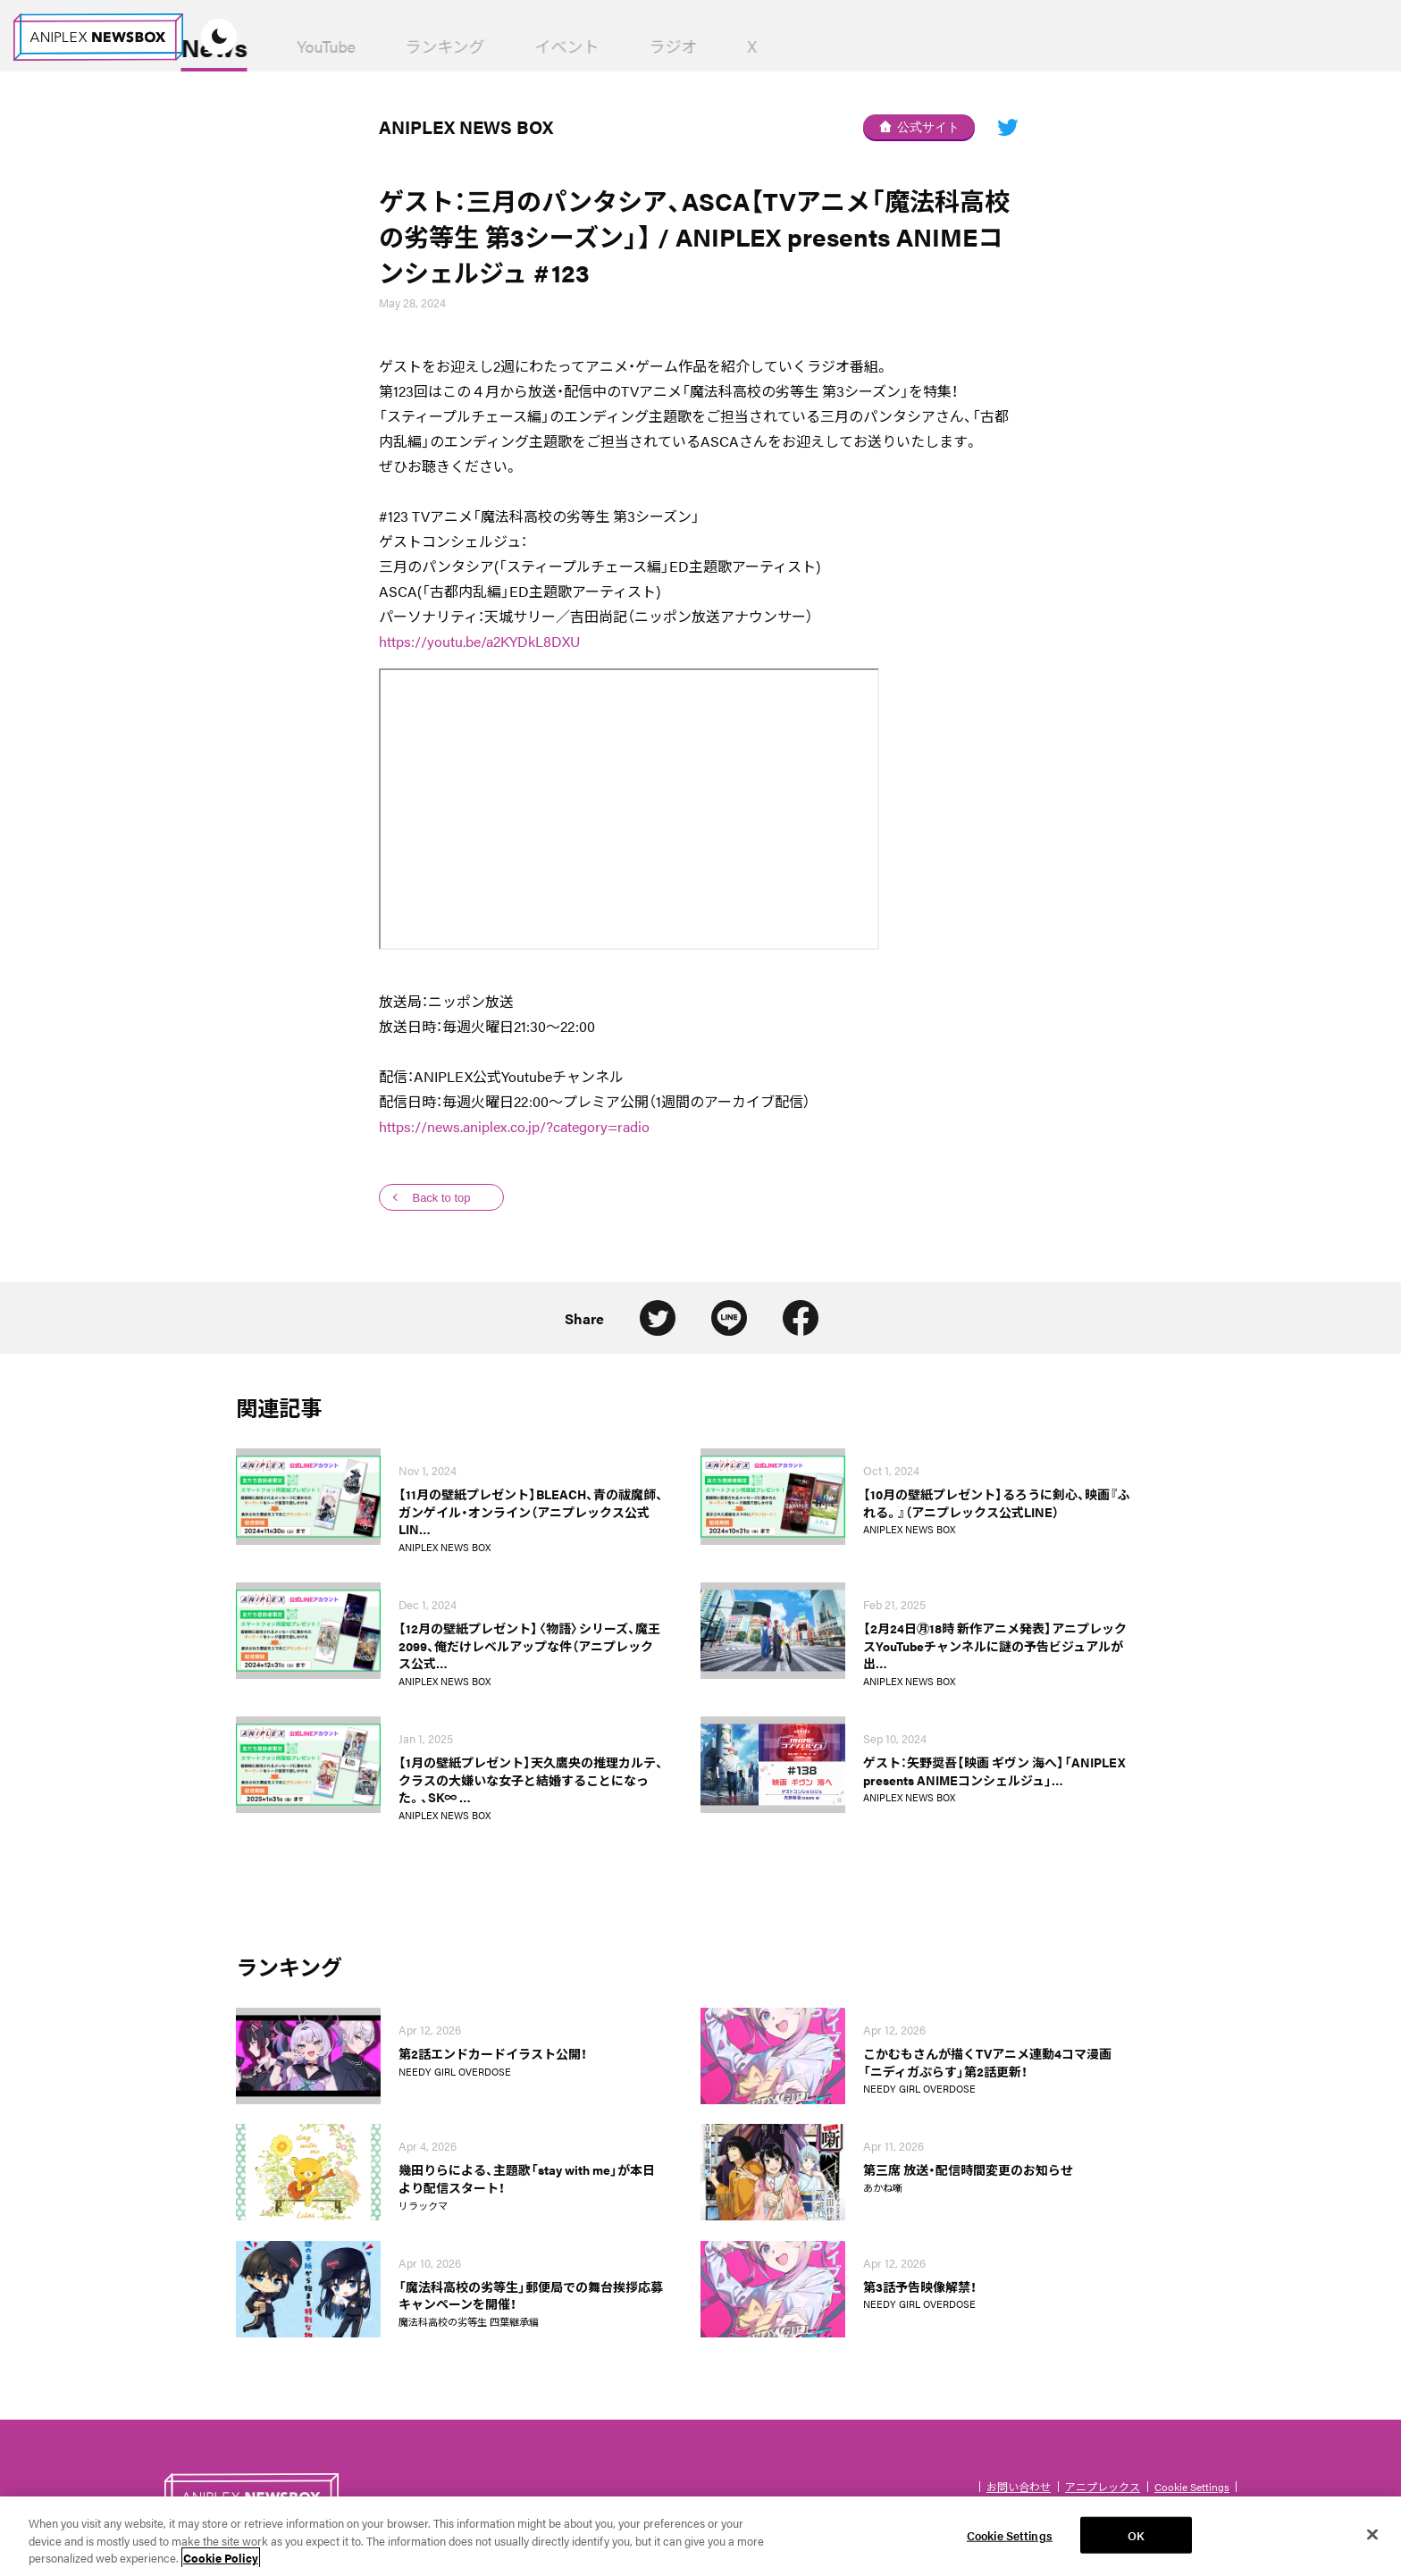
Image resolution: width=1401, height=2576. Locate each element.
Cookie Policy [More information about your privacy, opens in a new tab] (220, 2567)
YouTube (456, 46)
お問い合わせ (1018, 2486)
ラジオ (803, 46)
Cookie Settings (1191, 2486)
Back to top (441, 1197)
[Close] (1372, 2543)
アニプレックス (1102, 2486)
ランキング (575, 46)
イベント (697, 46)
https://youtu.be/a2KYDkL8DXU (479, 641)
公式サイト (919, 127)
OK (1136, 2544)
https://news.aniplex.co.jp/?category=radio (514, 1126)
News (344, 46)
